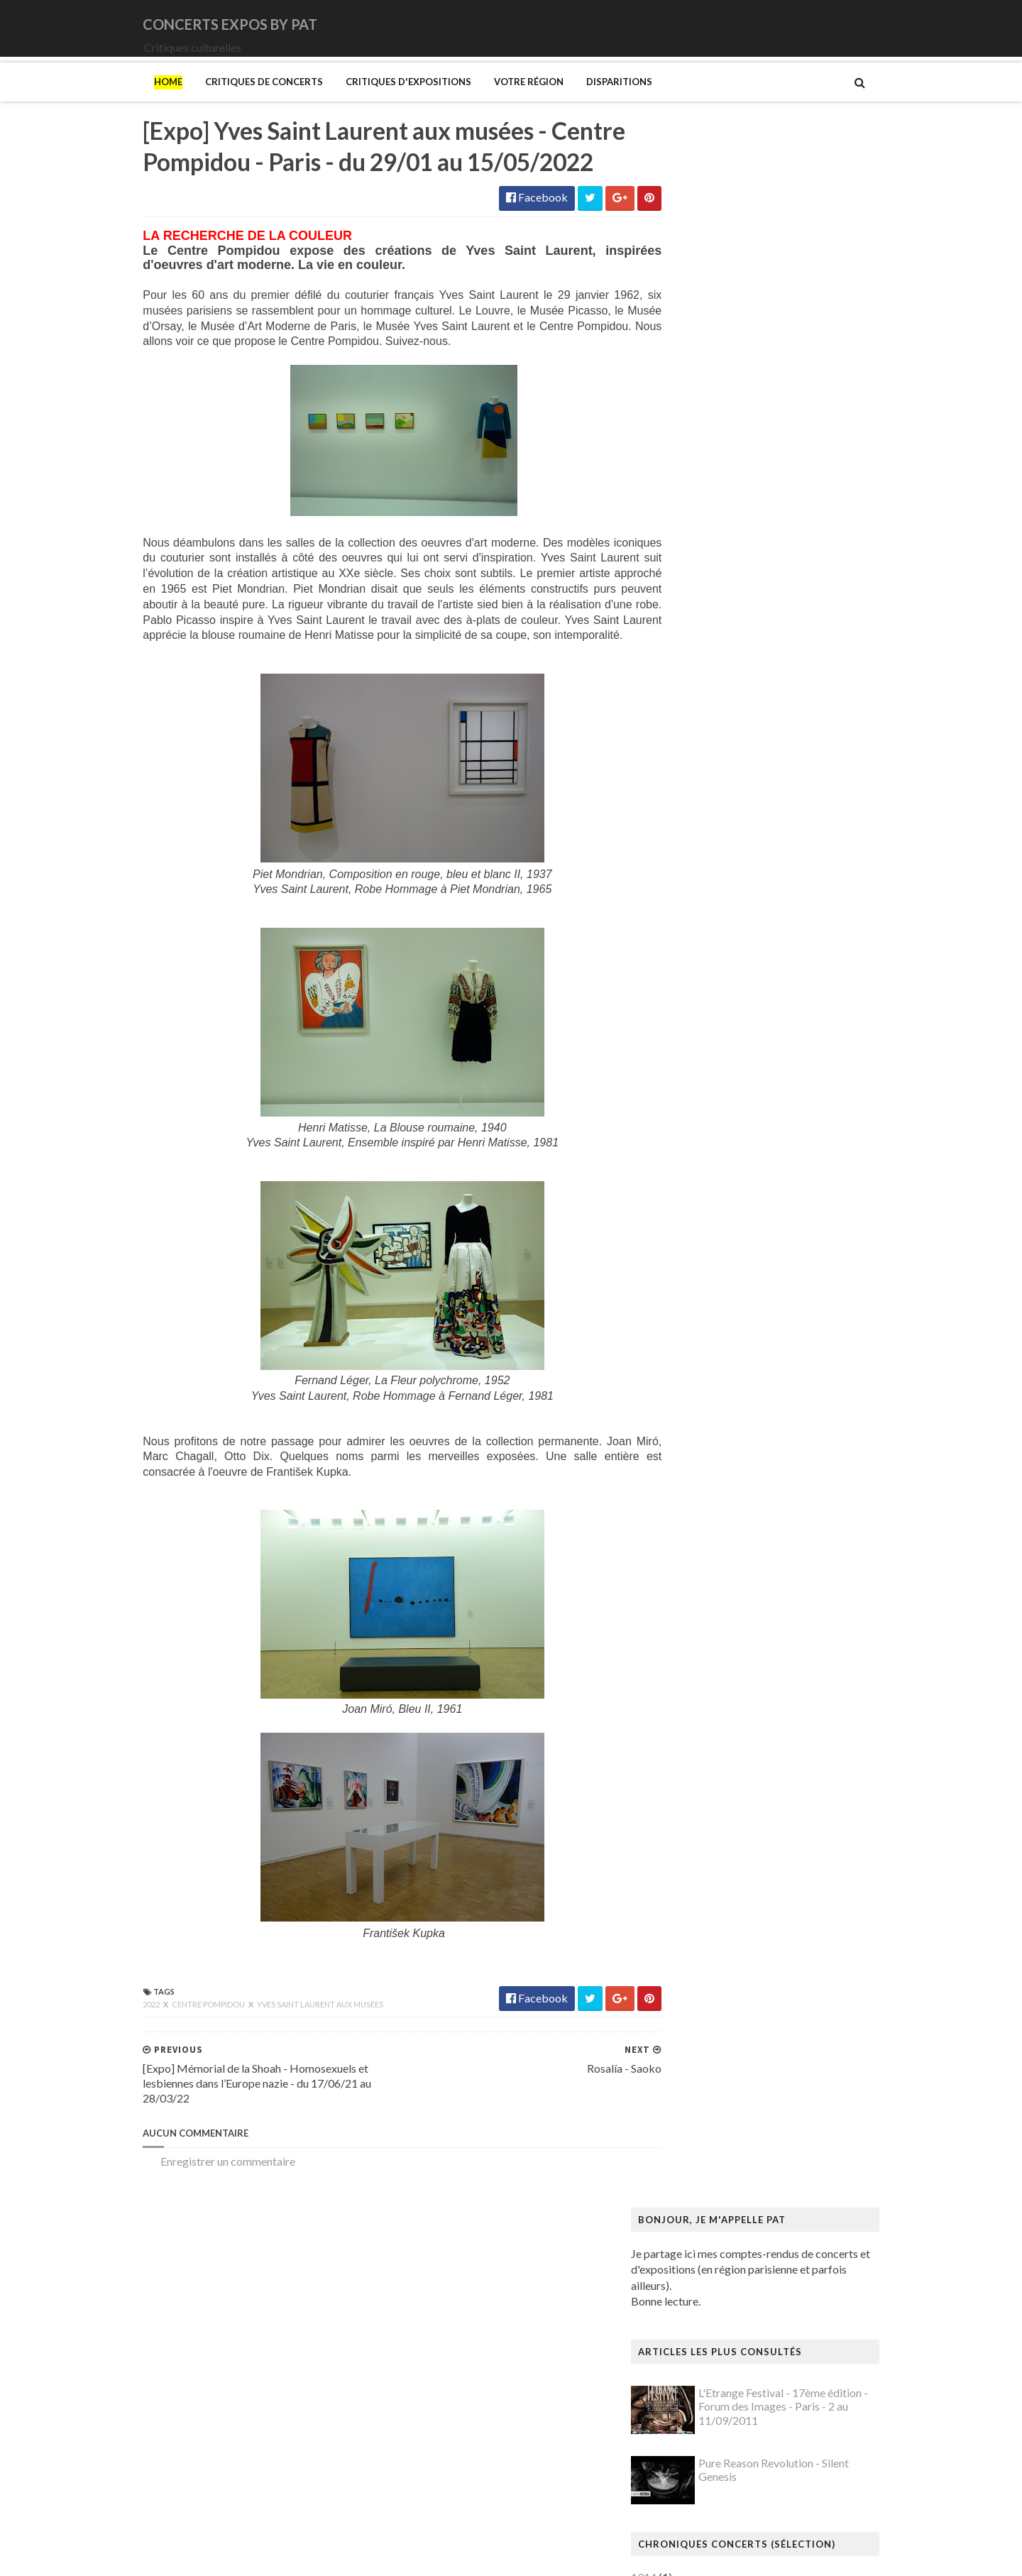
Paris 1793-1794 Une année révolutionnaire (765, 2213)
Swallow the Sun (698, 1017)
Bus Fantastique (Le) (709, 1328)
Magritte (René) (699, 1805)
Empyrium (685, 690)
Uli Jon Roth (689, 1058)
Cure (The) (686, 635)
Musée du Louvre (701, 2118)
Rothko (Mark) (696, 2295)
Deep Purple (690, 662)
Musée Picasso (696, 2022)
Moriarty (682, 853)
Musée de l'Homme (707, 2064)
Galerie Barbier (697, 1533)
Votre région (499, 101)
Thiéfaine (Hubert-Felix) (719, 1030)
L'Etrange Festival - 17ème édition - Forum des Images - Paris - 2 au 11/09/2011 (812, 356)
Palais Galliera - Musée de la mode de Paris (763, 2186)
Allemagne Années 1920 (718, 1165)
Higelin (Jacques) (702, 704)
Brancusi (681, 1301)
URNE (675, 1044)
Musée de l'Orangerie (712, 2077)
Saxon (674, 990)
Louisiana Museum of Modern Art (741, 1764)
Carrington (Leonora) (711, 1355)
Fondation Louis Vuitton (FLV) (731, 1505)
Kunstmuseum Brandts (715, 1709)
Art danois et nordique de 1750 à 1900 (752, 1205)
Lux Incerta (687, 785)
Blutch (676, 1287)
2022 (123, 2074)
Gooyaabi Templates (377, 2556)
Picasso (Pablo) (698, 2255)
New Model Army (703, 880)
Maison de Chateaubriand (723, 1832)
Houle (675, 717)
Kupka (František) (704, 1723)
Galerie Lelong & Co (708, 1546)
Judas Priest (689, 744)
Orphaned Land (697, 921)
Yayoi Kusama (694, 2445)
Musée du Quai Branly (713, 2132)
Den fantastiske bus (708, 1423)
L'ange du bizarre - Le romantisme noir (751, 1736)
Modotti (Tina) (696, 1968)
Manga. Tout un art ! (708, 1886)
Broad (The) (689, 1315)
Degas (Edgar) (695, 1410)
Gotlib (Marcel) (698, 1614)
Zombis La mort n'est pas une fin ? (741, 2458)
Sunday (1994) (695, 1003)
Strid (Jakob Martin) (709, 2336)
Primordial (686, 948)
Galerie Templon (700, 1560)
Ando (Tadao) (693, 1192)
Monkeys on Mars (704, 826)
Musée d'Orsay (697, 2037)
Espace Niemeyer (702, 1478)
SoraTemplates (207, 2556)
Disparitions (590, 101)
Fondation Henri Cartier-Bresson (740, 1491)
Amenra (679, 554)
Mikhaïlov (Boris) (702, 1941)
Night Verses (691, 894)
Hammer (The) (696, 1655)
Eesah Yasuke (692, 677)
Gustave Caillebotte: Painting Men (744, 1628)
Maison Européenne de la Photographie (755, 1819)
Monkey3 (684, 812)
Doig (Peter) (690, 1437)
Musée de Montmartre (715, 2050)
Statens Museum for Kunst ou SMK (745, 2322)
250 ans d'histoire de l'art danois (737, 1151)
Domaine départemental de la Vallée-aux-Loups (774, 1450)
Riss (670, 2282)
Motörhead (688, 867)
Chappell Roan (695, 622)
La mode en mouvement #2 (724, 1751)
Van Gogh (684, 2390)
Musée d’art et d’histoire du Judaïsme (749, 2145)
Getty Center (692, 1573)
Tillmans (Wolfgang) (710, 2363)
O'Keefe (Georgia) (705, 2172)
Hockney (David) (701, 1696)
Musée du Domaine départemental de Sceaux (769, 2104)
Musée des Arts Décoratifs (725, 2091)
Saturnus (681, 976)
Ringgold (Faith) (699, 2268)
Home (139, 101)
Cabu (673, 1342)
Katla (673, 758)
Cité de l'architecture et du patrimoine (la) (760, 1383)
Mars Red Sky (693, 799)
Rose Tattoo (690, 962)
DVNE (676, 649)
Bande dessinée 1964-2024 (726, 1260)
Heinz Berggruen (701, 1668)
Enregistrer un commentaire (198, 2231)
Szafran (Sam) (693, 2350)
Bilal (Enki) (686, 1274)
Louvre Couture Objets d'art (728, 1778)
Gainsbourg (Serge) (707, 1518)
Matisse (680, 1900)
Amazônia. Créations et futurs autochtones (763, 1178)
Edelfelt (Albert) (700, 1464)
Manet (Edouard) (701, 1873)
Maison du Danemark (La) (722, 1846)
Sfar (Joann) (689, 2308)
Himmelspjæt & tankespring (728, 1682)
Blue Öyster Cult (700, 594)
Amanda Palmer (698, 540)
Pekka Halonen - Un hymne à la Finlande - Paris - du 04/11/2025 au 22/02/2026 (783, 2233)
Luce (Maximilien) (703, 1791)
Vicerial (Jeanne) (700, 2418)
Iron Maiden (690, 731)
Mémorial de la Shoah (712, 2159)
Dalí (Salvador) (696, 1396)
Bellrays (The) (694, 567)
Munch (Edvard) (699, 1982)
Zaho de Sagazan (701, 1085)
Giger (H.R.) (689, 1587)
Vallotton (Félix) (698, 2377)
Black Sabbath (696, 581)
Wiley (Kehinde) (698, 2431)
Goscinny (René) (699, 1601)
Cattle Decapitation (708, 608)
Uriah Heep (688, 1071)
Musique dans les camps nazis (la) (741, 1995)
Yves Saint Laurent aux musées (291, 2074)
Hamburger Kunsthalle (715, 1641)
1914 (673, 526)
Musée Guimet (696, 2009)
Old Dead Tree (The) (710, 908)
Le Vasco (681, 772)
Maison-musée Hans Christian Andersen (757, 1859)
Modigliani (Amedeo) (712, 1954)
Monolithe (685, 840)
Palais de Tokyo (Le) (708, 2200)
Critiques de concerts (235, 101)
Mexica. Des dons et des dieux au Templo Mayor (777, 1914)
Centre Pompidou (180, 2074)
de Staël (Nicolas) (702, 2499)
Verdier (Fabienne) (705, 2404)
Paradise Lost (693, 935)
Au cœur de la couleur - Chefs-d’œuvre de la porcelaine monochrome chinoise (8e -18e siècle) (778, 1225)
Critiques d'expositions (379, 101)
